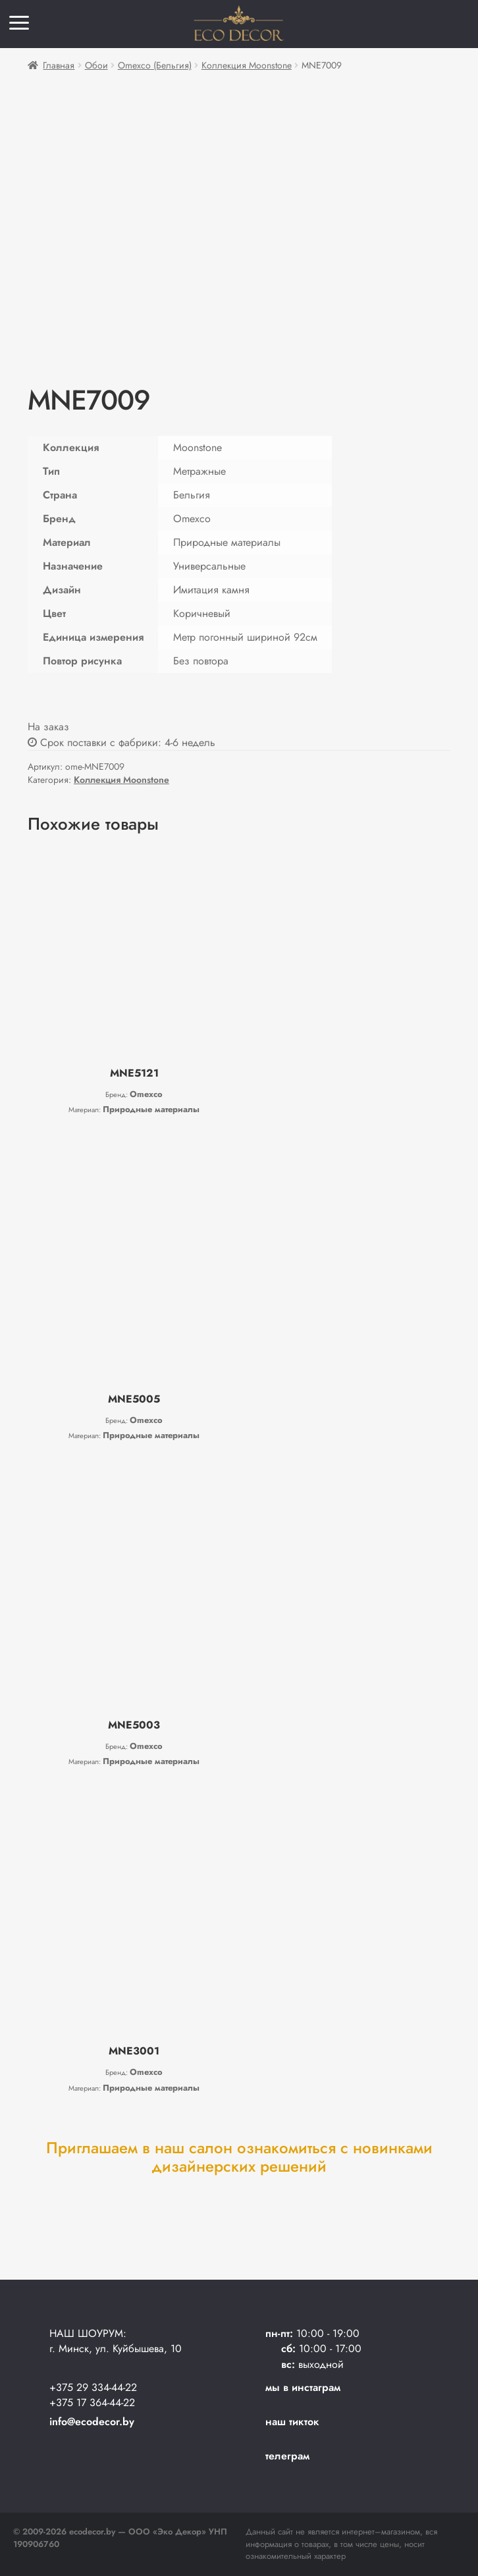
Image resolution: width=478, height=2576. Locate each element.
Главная (58, 65)
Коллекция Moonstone (246, 65)
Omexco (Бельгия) (155, 65)
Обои (96, 65)
